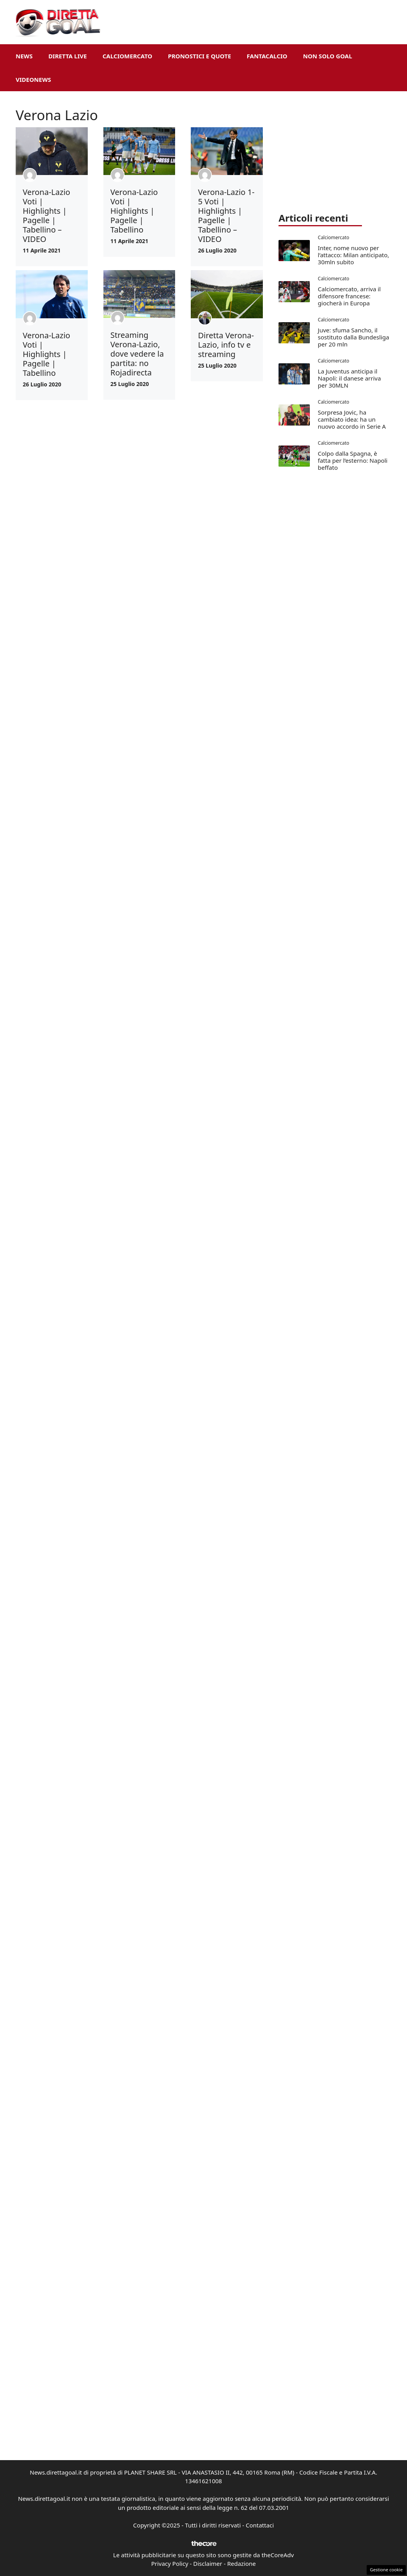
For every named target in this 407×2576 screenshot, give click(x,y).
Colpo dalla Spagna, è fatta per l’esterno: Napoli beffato (352, 460)
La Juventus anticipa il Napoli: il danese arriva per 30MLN (349, 378)
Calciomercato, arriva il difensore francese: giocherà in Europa (349, 296)
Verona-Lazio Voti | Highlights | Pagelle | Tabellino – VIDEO (46, 215)
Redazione (241, 2563)
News (24, 56)
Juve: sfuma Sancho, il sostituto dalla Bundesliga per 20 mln (353, 337)
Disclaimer (207, 2563)
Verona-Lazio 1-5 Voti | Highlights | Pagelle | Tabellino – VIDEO (226, 215)
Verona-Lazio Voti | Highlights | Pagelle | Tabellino (134, 211)
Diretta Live (67, 56)
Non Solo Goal (327, 56)
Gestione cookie (386, 2569)
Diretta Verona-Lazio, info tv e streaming (226, 344)
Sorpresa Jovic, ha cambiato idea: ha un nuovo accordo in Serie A (352, 419)
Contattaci (260, 2525)
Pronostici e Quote (199, 56)
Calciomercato (127, 56)
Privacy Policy (169, 2563)
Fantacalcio (267, 56)
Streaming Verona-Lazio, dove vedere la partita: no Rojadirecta (137, 354)
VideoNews (33, 79)
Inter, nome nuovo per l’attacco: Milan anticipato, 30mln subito (353, 255)
